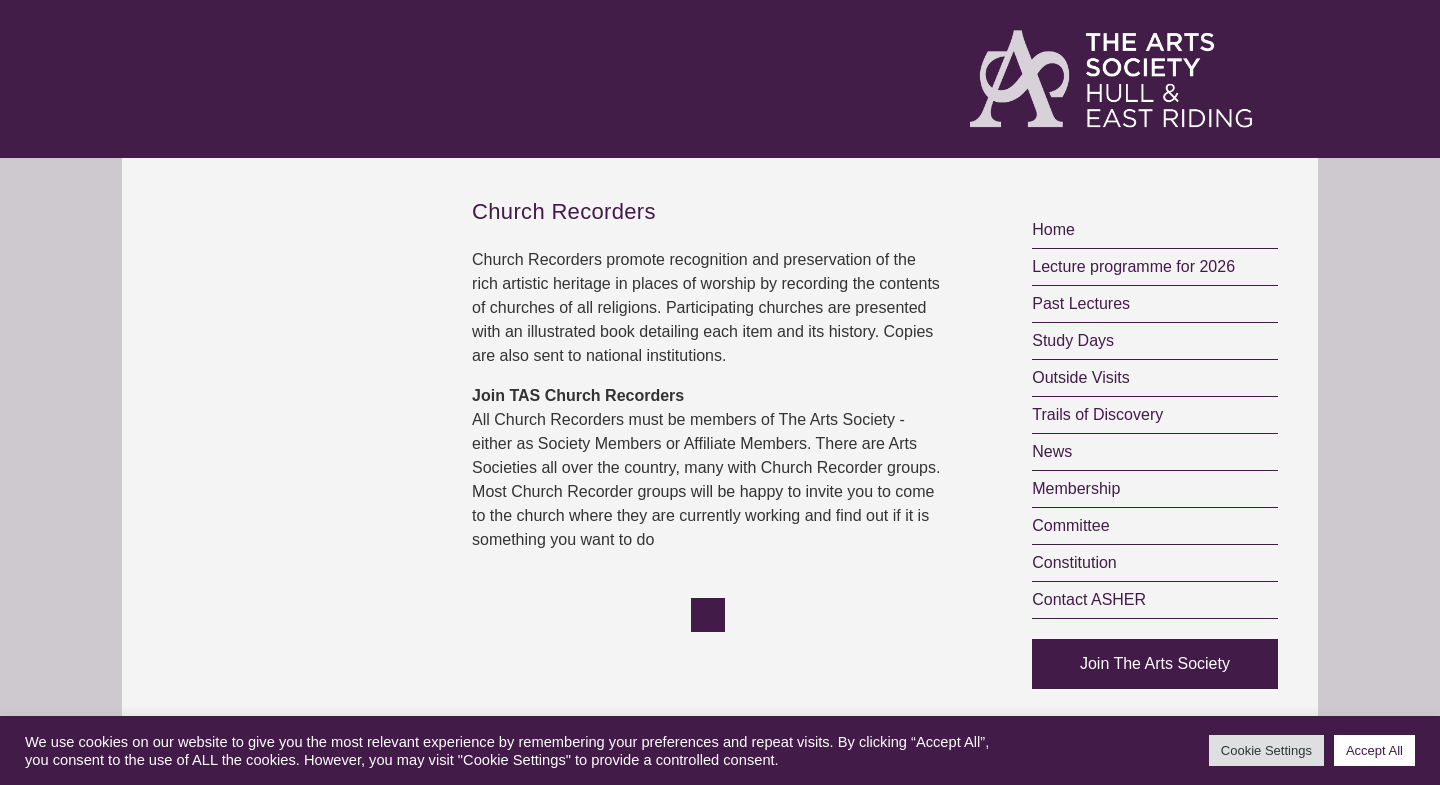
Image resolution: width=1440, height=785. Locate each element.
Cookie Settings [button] (1266, 750)
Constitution (1074, 562)
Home (1053, 229)
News (1052, 451)
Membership (1076, 488)
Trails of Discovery (1097, 414)
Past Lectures (1081, 303)
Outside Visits (1081, 377)
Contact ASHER (1089, 599)
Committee (1070, 525)
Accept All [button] (1374, 750)
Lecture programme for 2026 (1133, 266)
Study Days (1073, 340)
